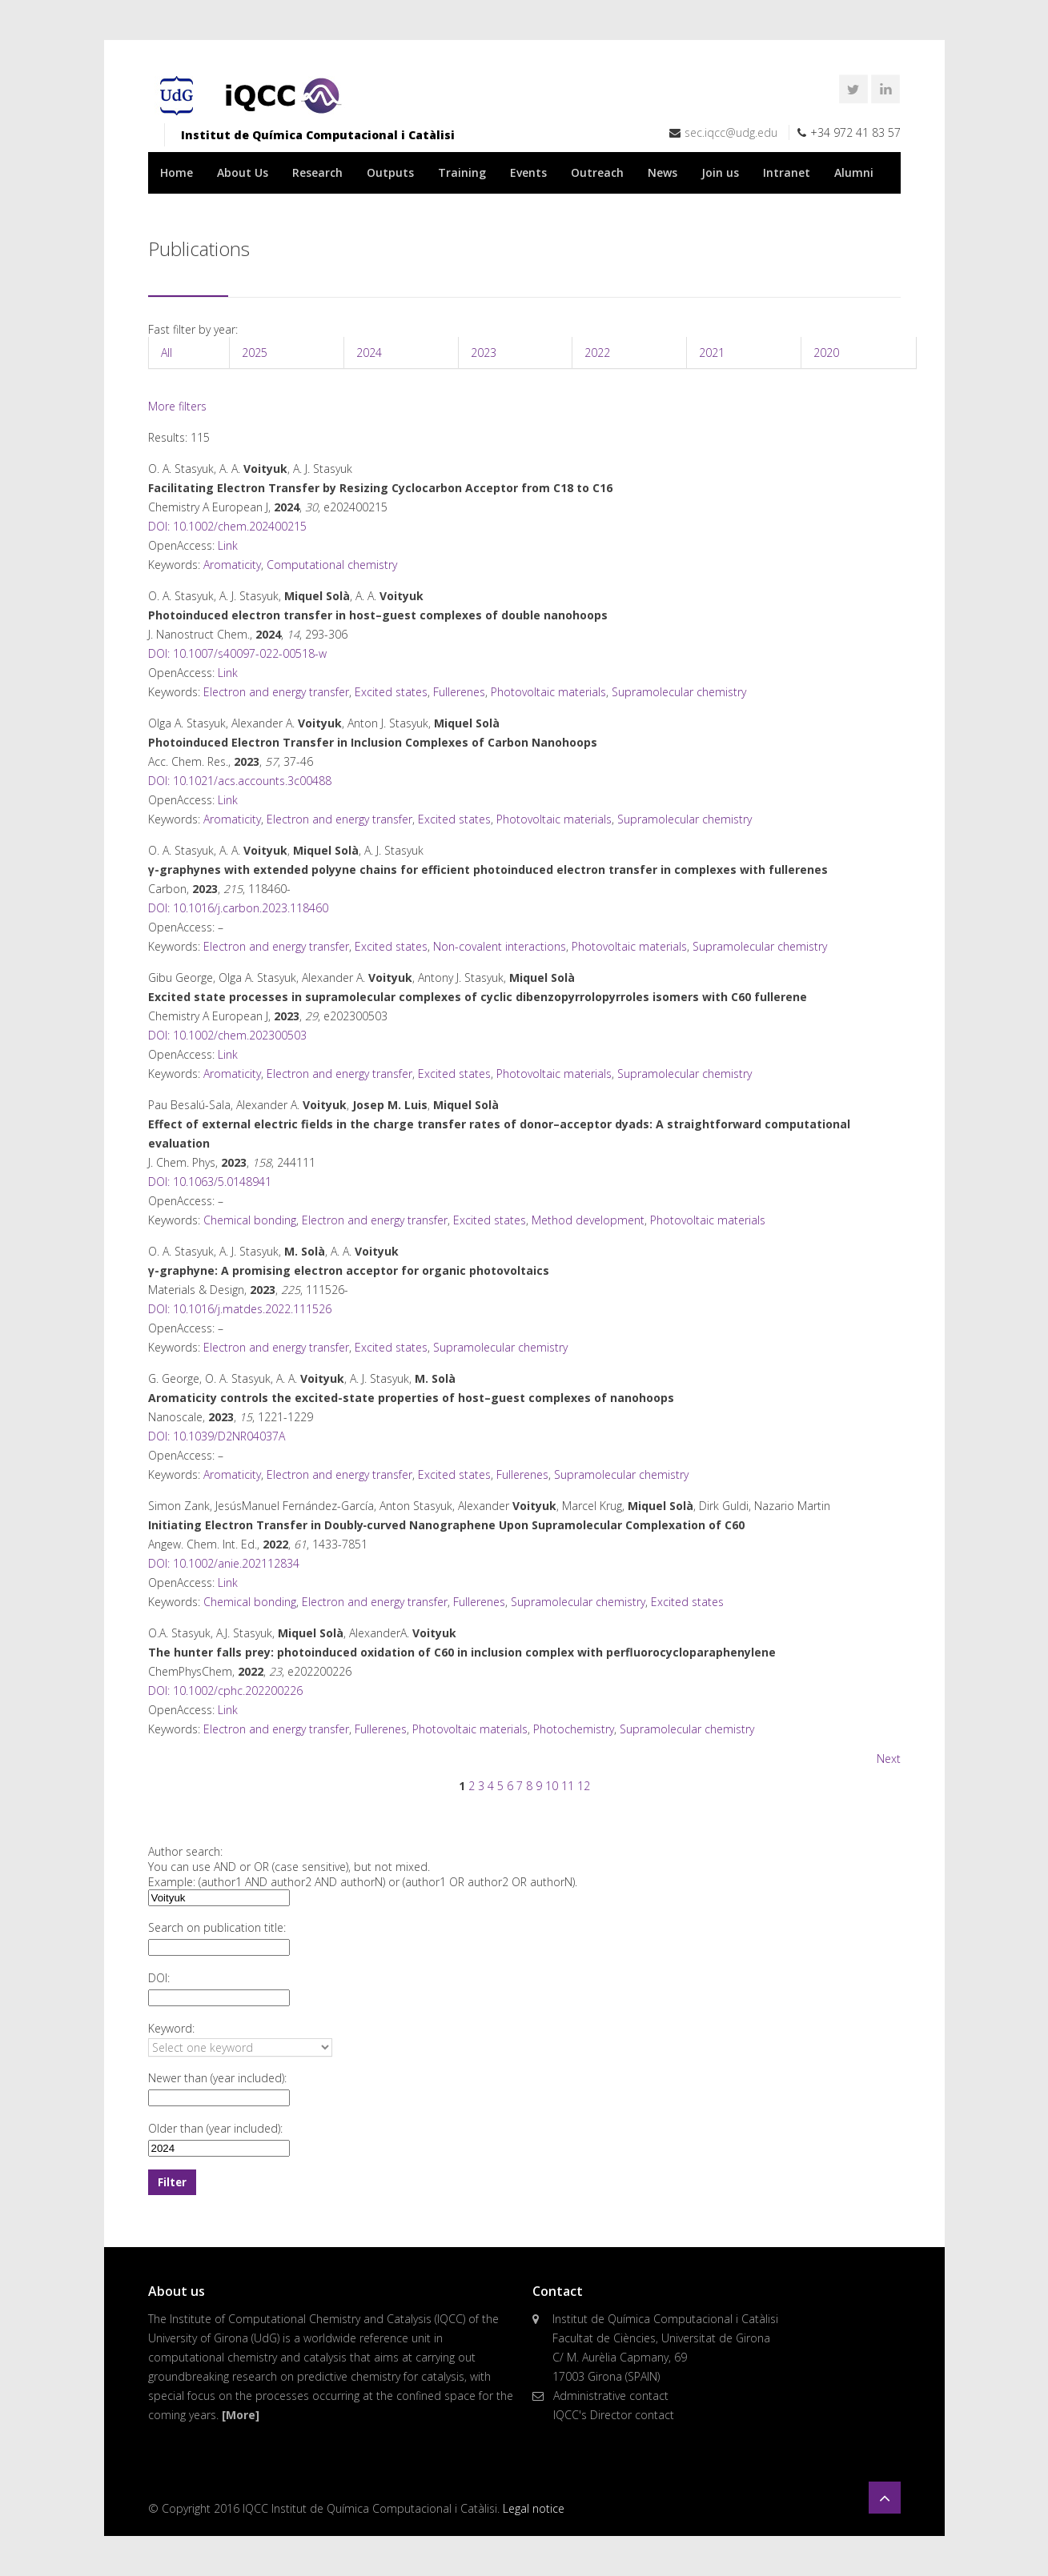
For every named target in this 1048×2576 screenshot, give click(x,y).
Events (528, 172)
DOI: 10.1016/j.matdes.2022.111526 (239, 1308)
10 (551, 1785)
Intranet (786, 172)
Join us (720, 172)
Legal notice (533, 2508)
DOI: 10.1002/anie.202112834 (223, 1563)
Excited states (391, 691)
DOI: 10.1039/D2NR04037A (216, 1436)
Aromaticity (232, 564)
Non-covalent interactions (499, 946)
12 (583, 1785)
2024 (369, 352)
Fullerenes (459, 691)
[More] (240, 2414)
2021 (712, 352)
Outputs (390, 172)
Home (176, 172)
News (662, 172)
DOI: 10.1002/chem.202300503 (227, 1035)
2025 (254, 352)
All (166, 352)
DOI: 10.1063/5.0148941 (209, 1181)
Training (462, 172)
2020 (826, 352)
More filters (177, 406)
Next (889, 1758)
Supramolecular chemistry (679, 691)
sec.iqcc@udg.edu (731, 132)
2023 (483, 352)
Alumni (853, 172)
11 (567, 1785)
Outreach (597, 172)
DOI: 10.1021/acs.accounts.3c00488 (239, 780)
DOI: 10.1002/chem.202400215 (227, 526)
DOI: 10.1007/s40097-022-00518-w (237, 653)
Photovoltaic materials (548, 691)
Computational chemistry (332, 564)
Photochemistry (573, 1729)
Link (228, 545)
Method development (588, 1220)
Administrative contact (611, 2395)
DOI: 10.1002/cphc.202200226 (225, 1690)
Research (317, 172)
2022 (597, 352)
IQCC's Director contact (613, 2414)
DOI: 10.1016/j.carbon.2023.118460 (238, 907)
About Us (242, 172)
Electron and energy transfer (276, 691)
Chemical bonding (249, 1220)
